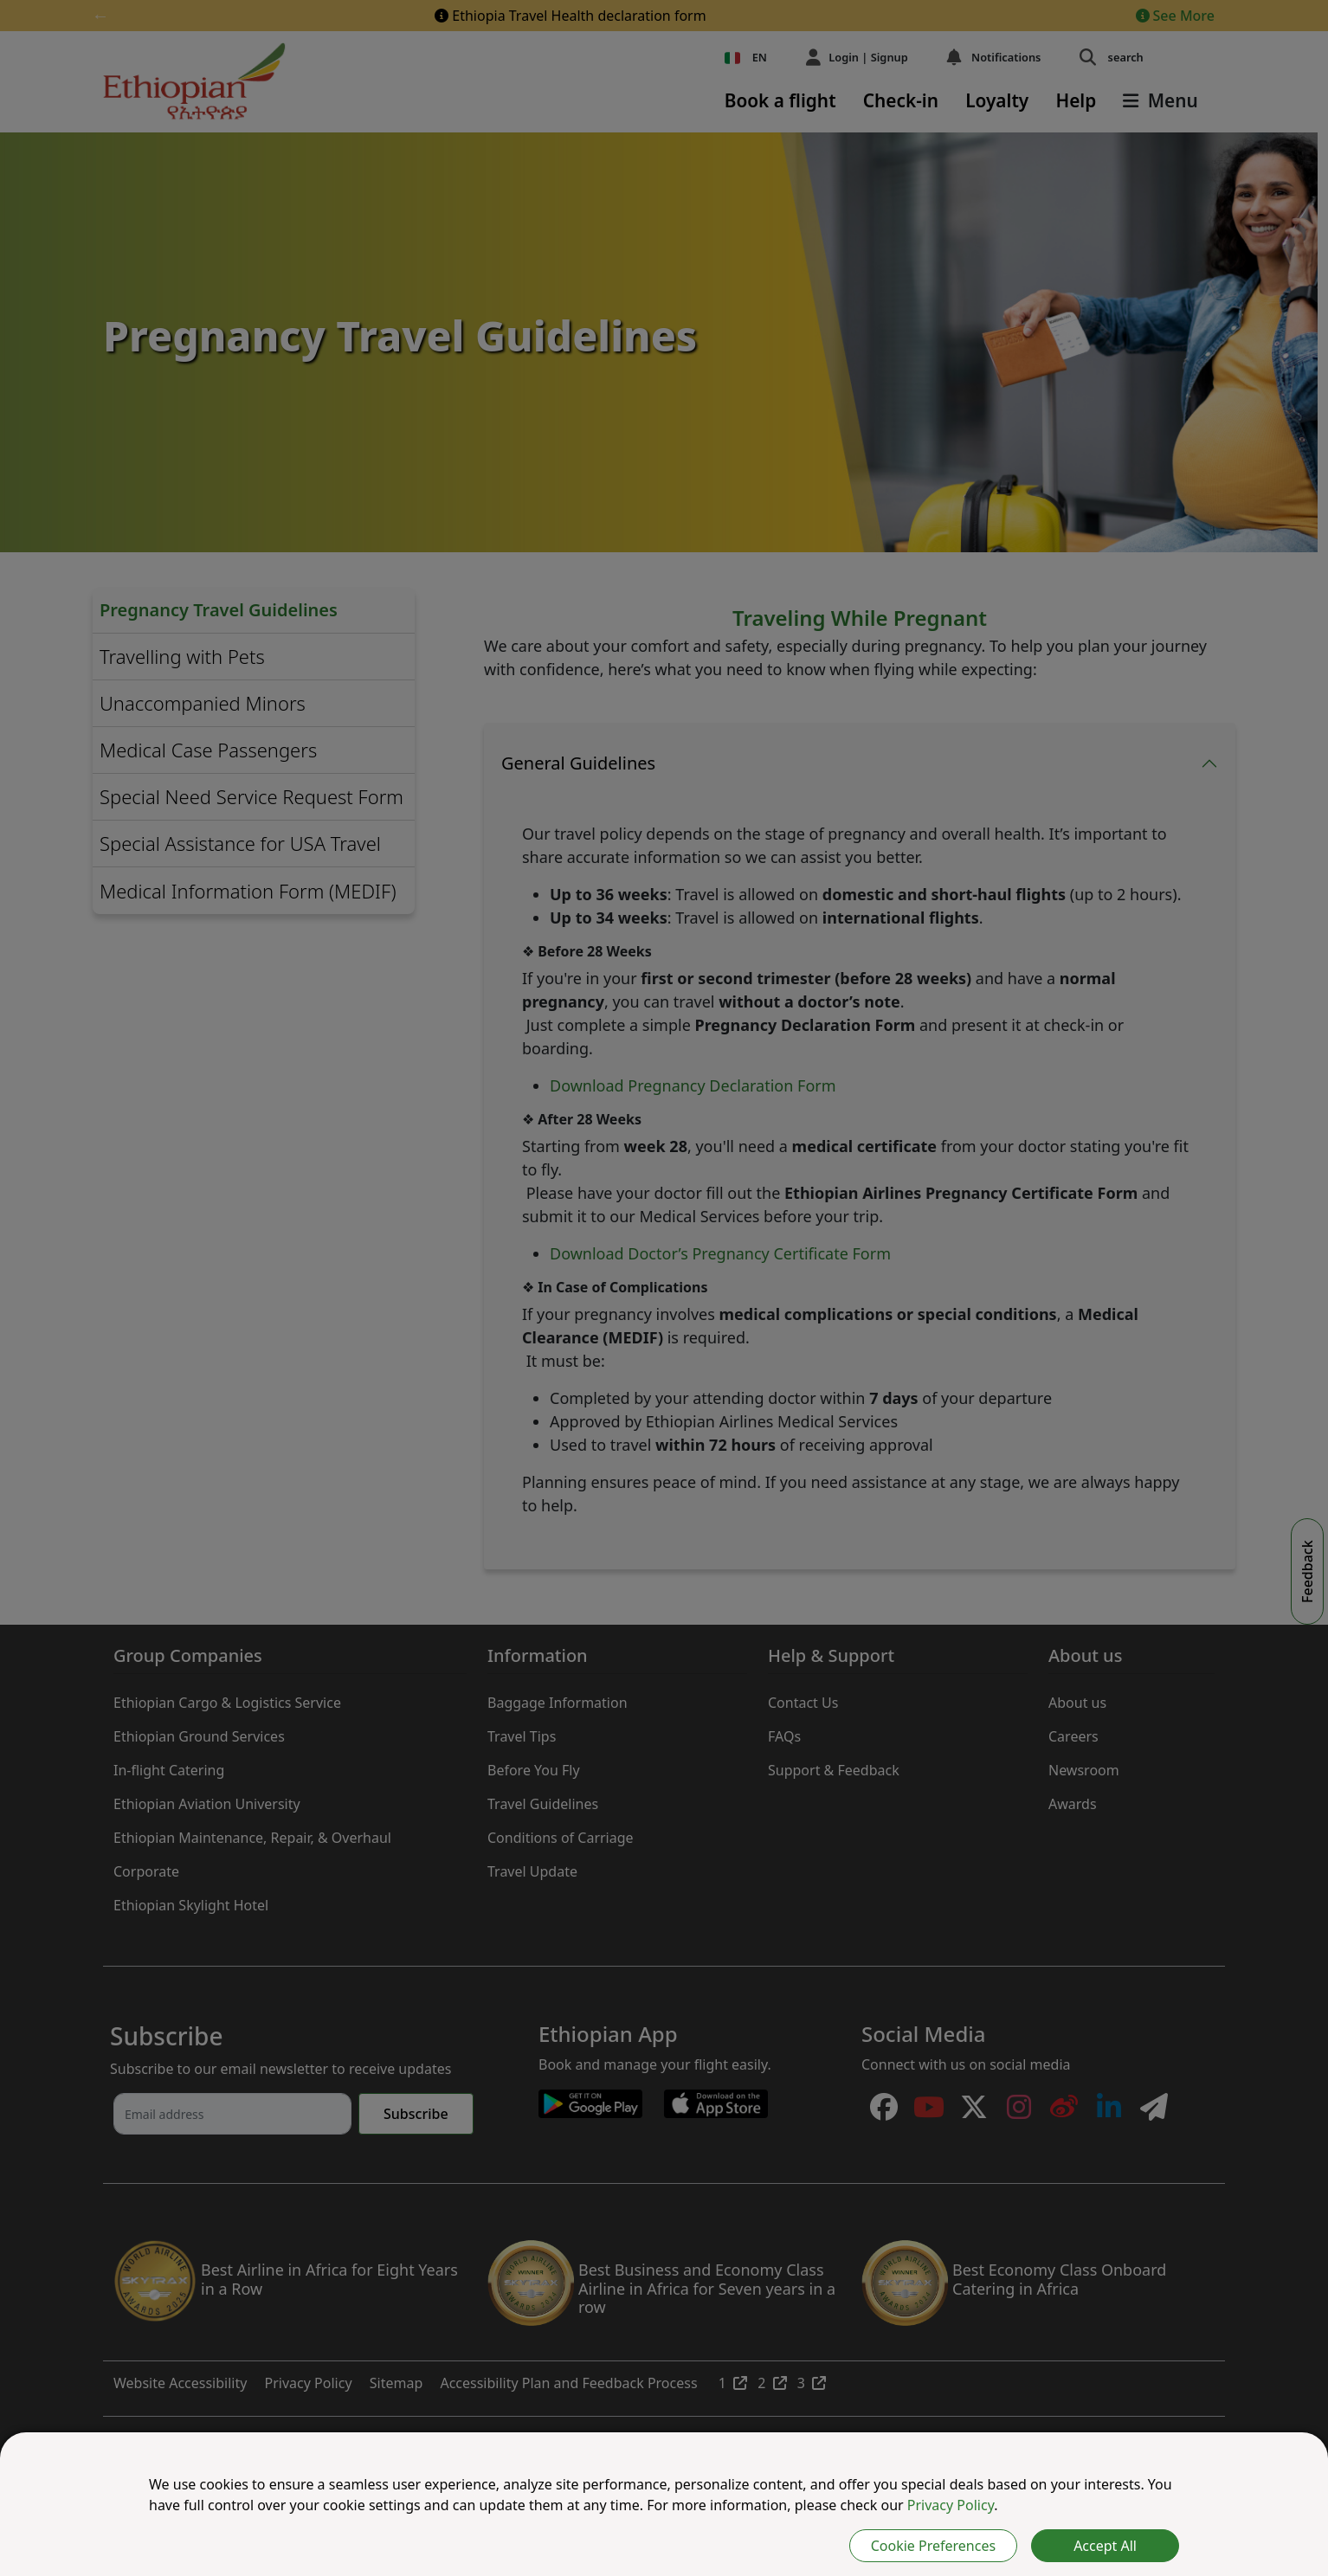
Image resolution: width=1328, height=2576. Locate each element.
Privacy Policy (950, 2505)
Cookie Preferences (933, 2545)
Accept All (1105, 2545)
